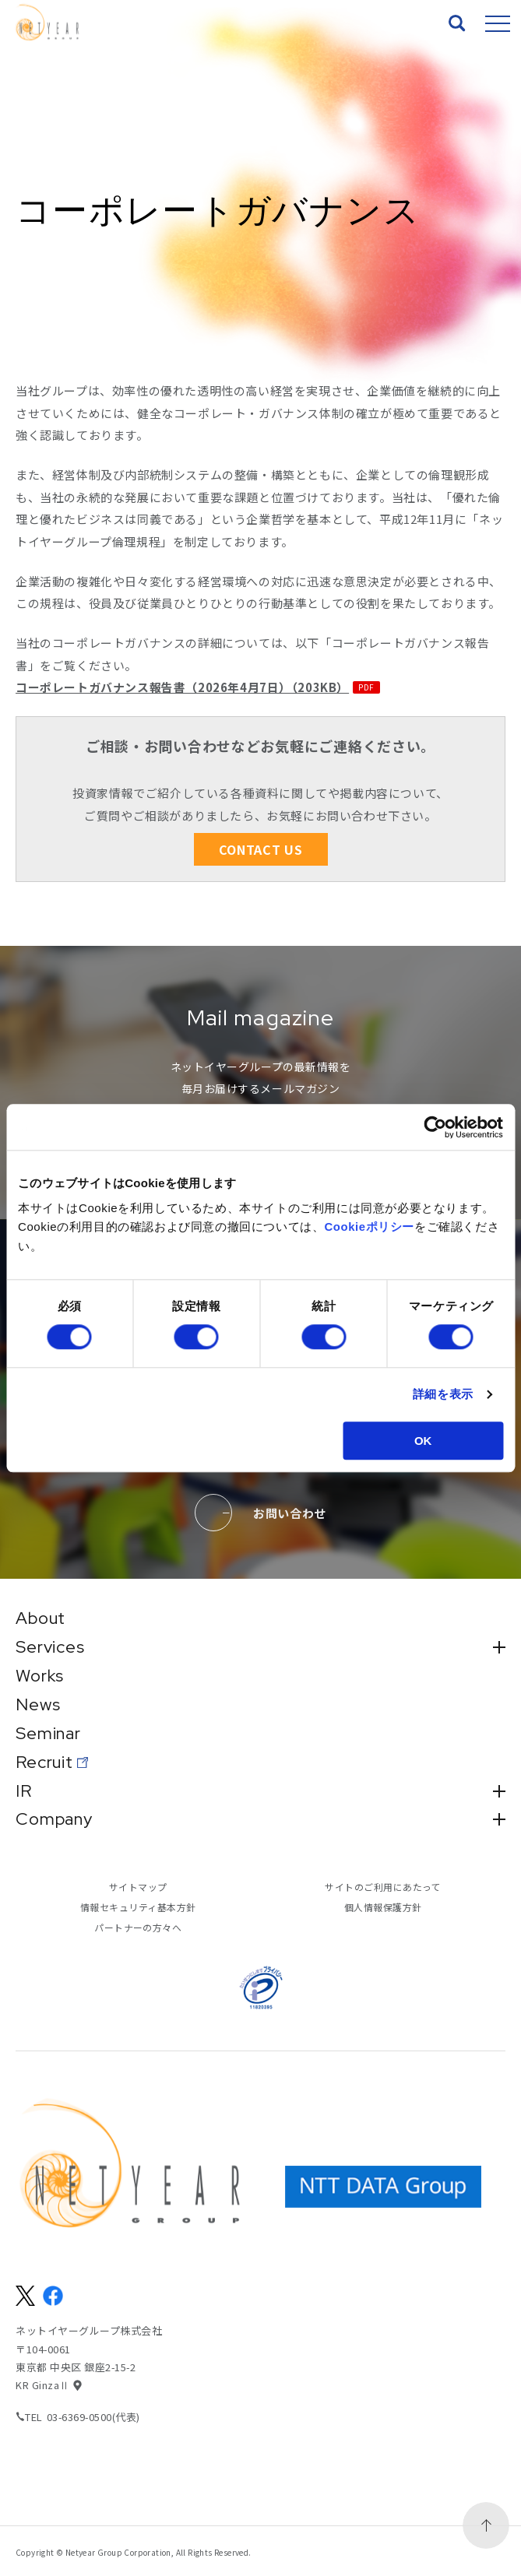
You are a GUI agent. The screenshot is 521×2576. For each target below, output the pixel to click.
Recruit (45, 1762)
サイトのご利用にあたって (383, 1887)
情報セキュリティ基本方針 (138, 1907)
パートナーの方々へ (137, 1928)
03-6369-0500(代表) (94, 2417)
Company (260, 1820)
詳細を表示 (443, 1393)
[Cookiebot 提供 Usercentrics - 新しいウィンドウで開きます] (435, 1127)
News (38, 1704)
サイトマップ (138, 1887)
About (41, 1618)
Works (40, 1676)
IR (260, 1791)
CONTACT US (260, 849)
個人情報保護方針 (383, 1907)
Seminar (49, 1733)
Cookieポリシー (370, 1227)
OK (423, 1440)
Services (260, 1647)
